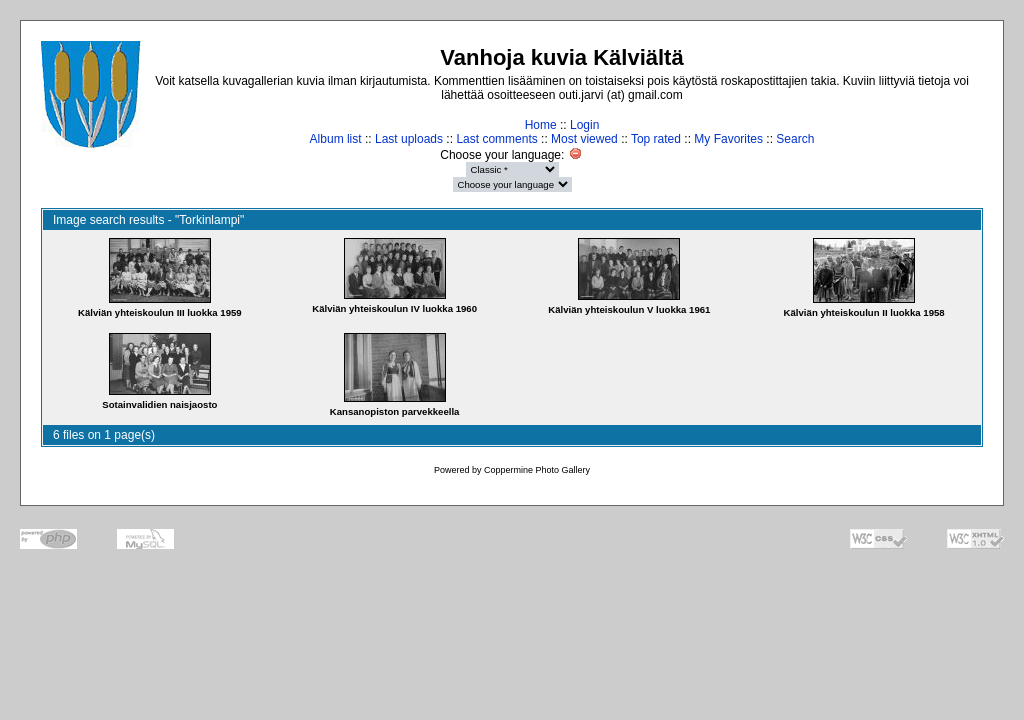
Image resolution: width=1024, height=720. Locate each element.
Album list (336, 139)
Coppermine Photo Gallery (537, 470)
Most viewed (584, 139)
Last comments (496, 139)
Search (795, 139)
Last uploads (409, 139)
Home (541, 125)
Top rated (656, 139)
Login (584, 125)
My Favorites (728, 139)
